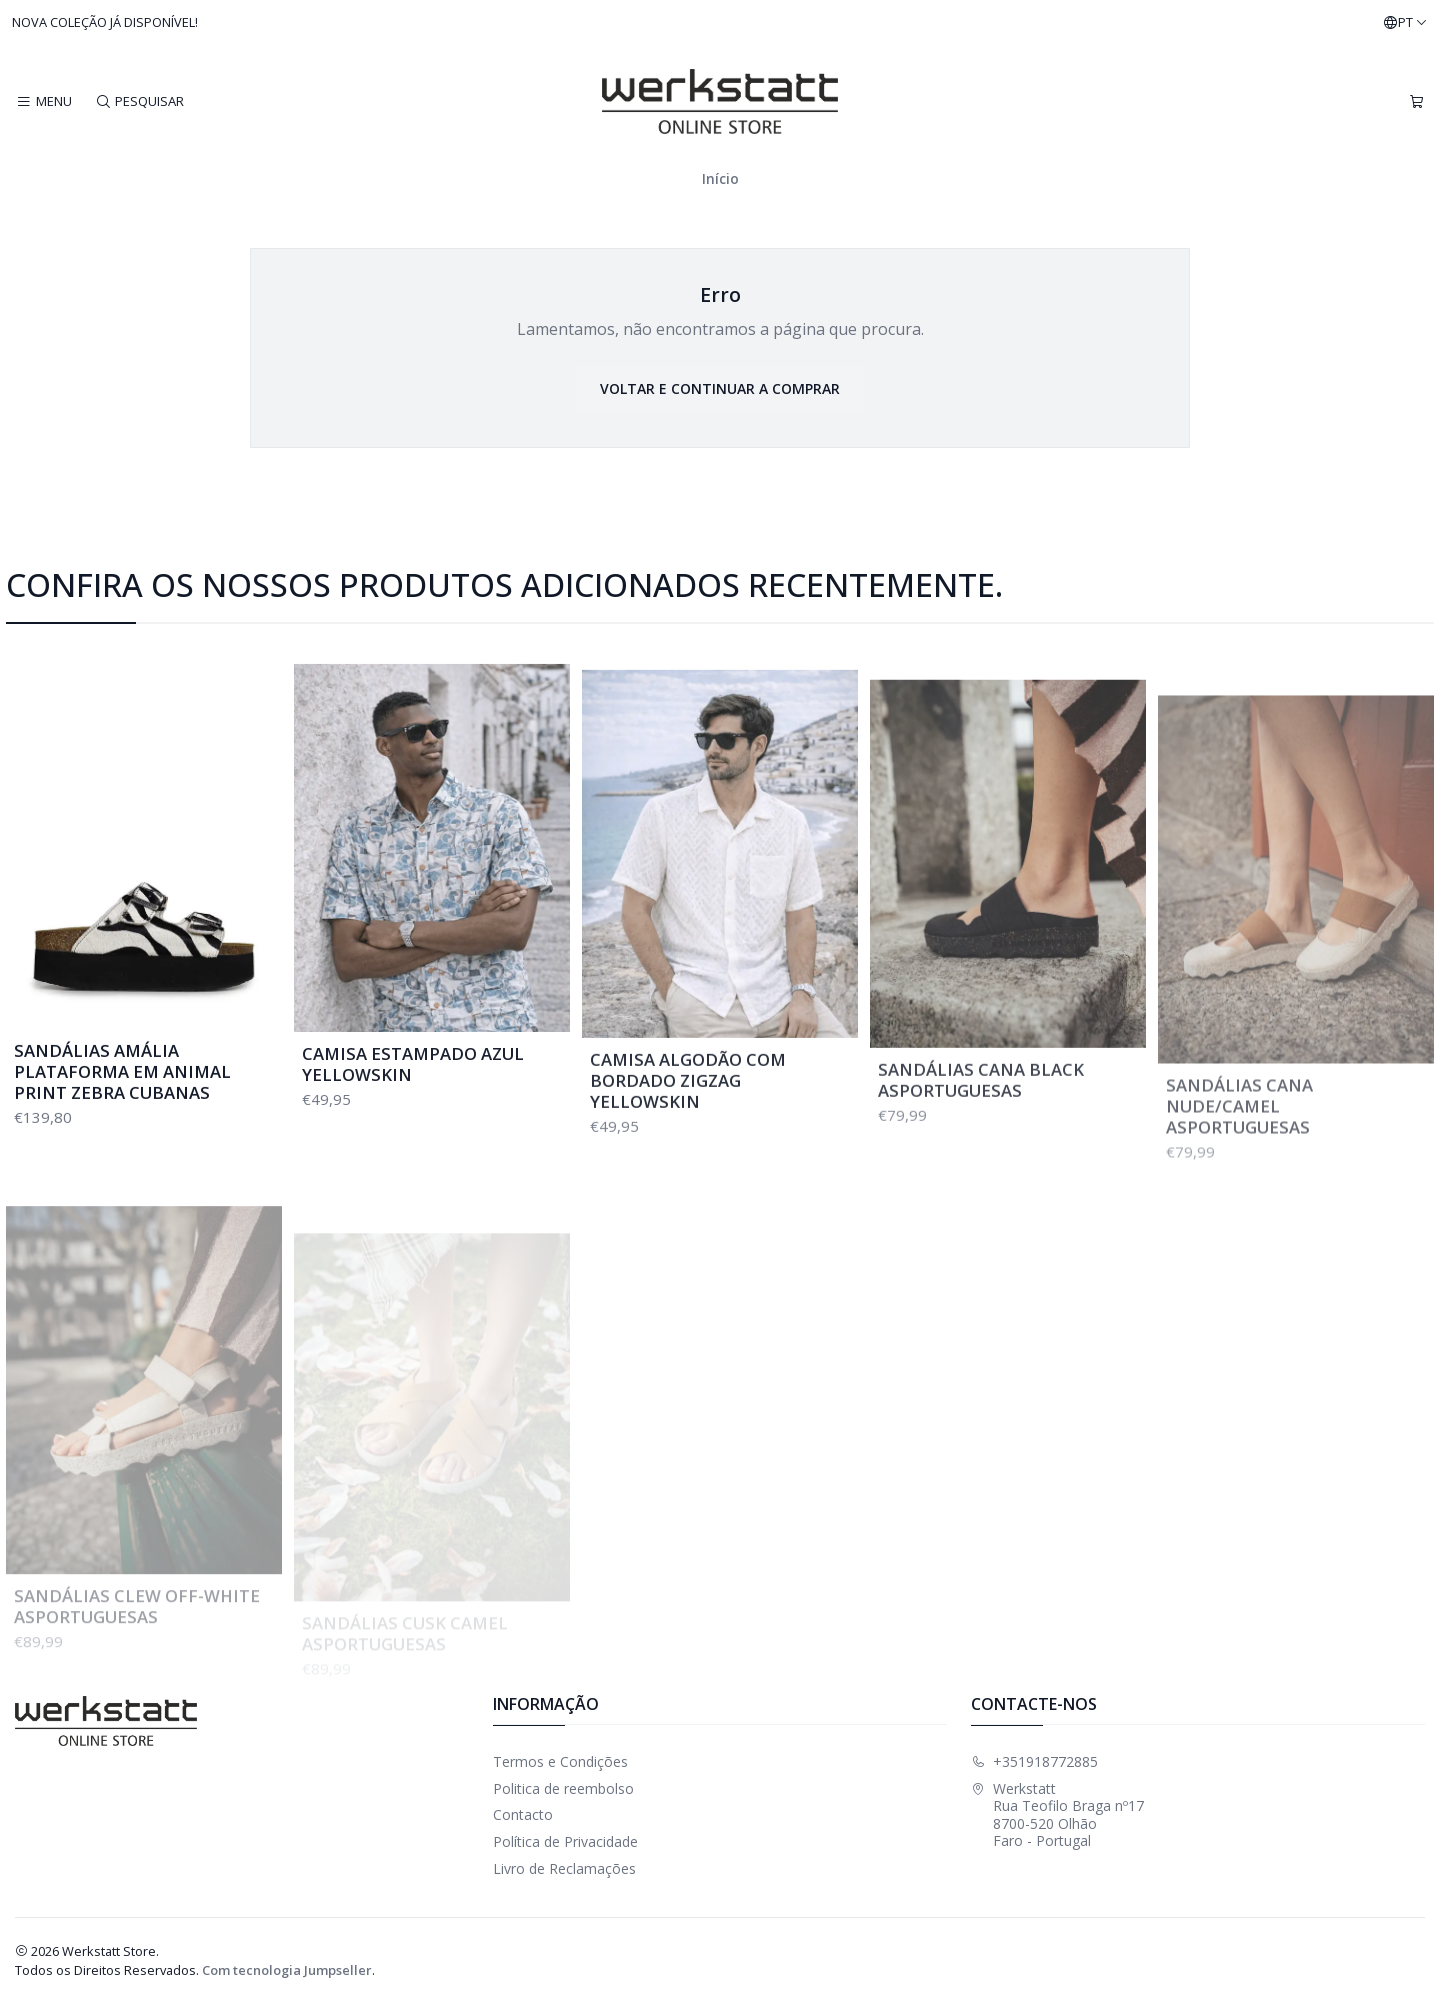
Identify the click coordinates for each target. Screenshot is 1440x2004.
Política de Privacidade (565, 1841)
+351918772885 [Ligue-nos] (1034, 1761)
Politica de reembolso (563, 1788)
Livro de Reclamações (564, 1868)
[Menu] (44, 102)
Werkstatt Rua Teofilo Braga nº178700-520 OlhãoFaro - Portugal (1057, 1815)
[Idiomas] (1405, 23)
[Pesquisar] (139, 102)
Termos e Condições (560, 1761)
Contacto (523, 1814)
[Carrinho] (1416, 102)
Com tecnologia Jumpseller (287, 1970)
